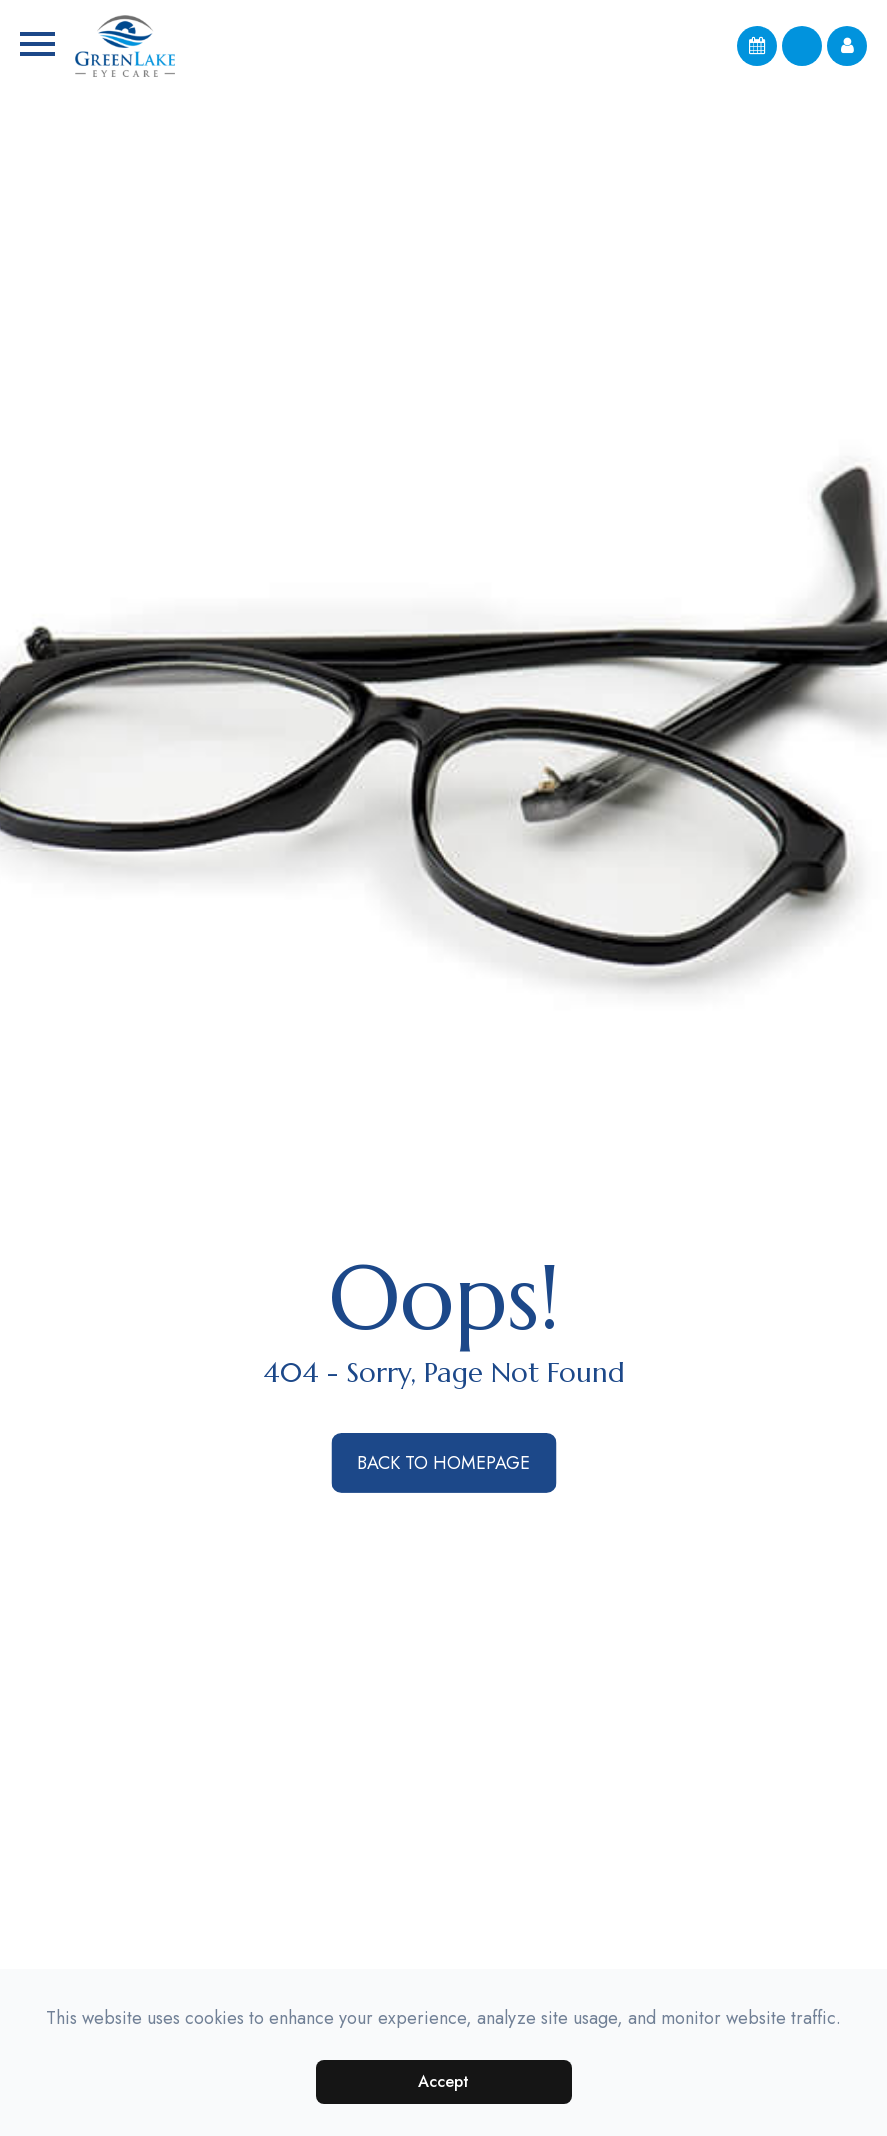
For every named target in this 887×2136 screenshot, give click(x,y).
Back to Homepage (443, 1463)
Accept (443, 2081)
